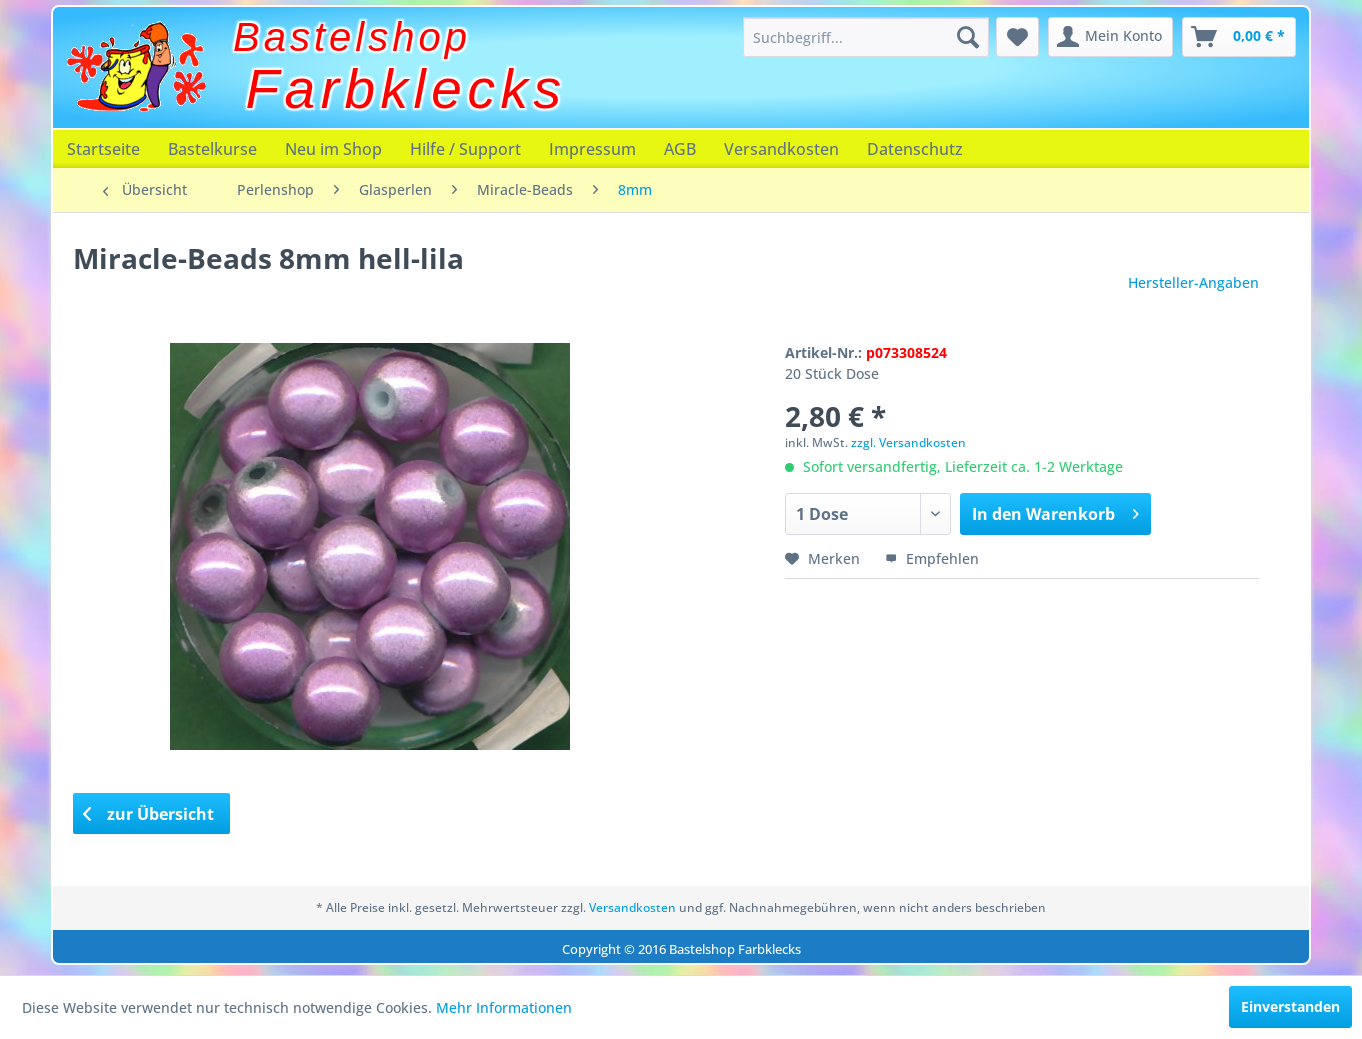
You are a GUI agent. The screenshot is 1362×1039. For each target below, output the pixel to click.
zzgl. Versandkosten (908, 442)
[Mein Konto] (1110, 37)
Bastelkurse (212, 149)
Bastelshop (352, 37)
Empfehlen (932, 558)
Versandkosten (781, 149)
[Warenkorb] (1239, 37)
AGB (680, 149)
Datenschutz (915, 149)
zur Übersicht (149, 814)
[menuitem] (866, 37)
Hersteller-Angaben (1193, 282)
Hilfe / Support (465, 149)
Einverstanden (1290, 1006)
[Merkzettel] (1017, 37)
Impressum (592, 149)
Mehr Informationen (504, 1007)
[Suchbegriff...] (866, 37)
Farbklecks (406, 89)
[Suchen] (968, 37)
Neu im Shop (333, 149)
